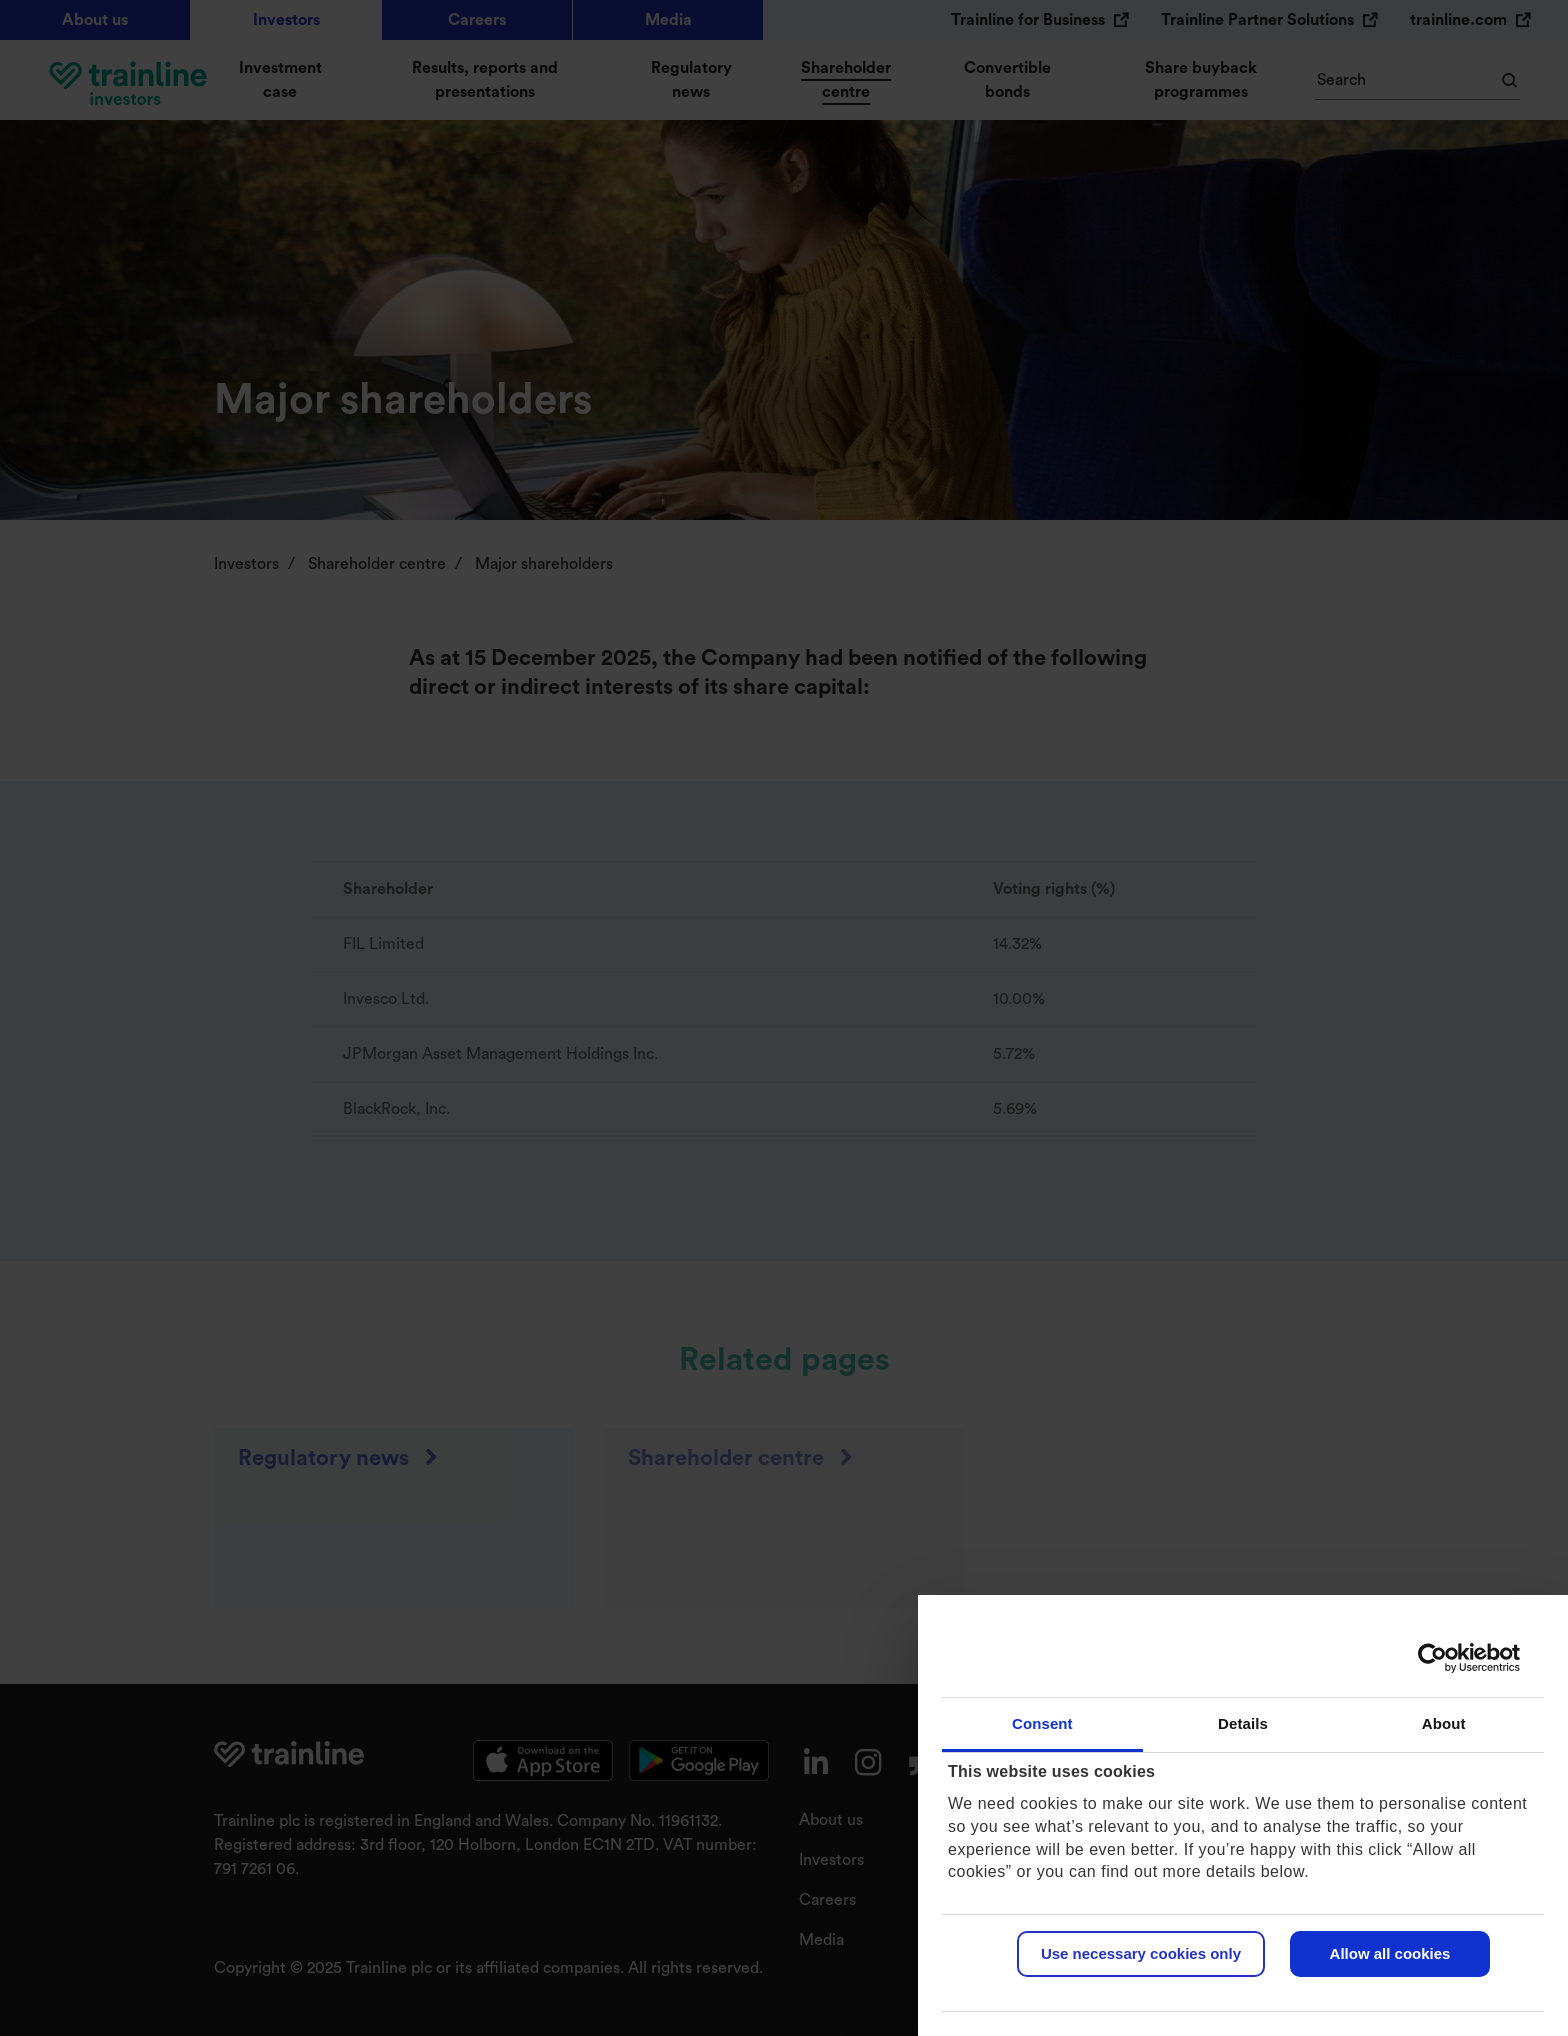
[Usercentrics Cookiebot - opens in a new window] (1432, 1658)
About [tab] (1444, 1723)
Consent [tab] (1042, 1723)
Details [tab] (1243, 1723)
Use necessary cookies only (1141, 1953)
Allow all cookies (1390, 1953)
